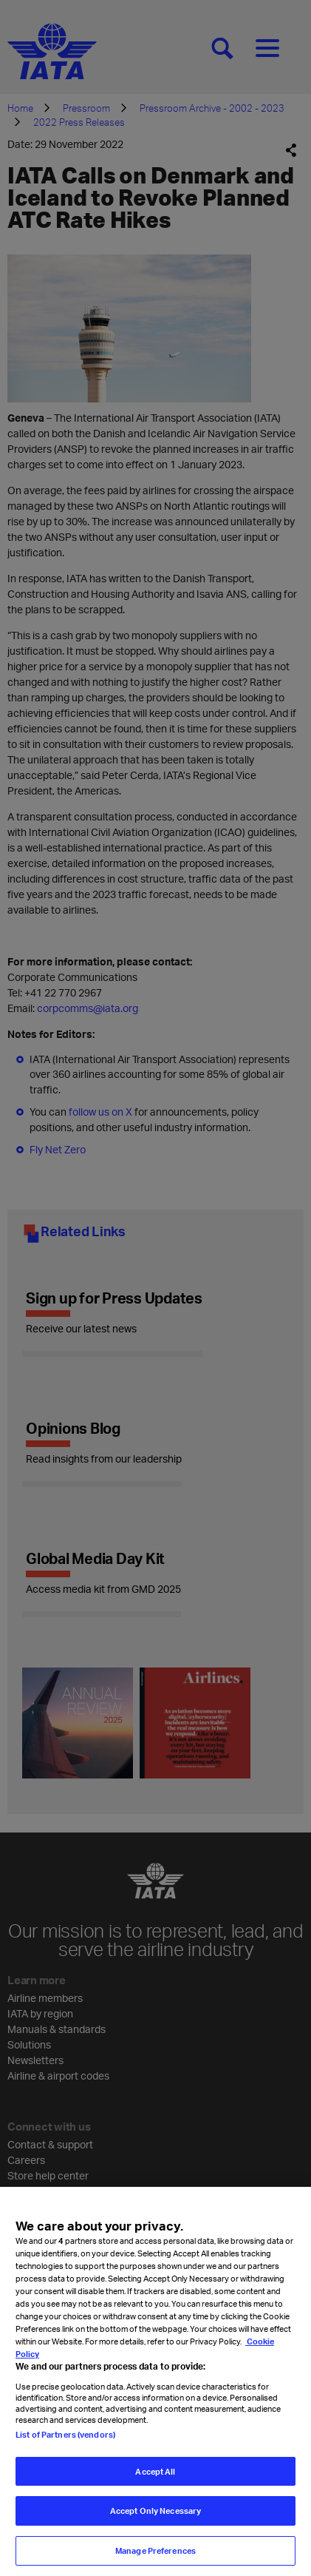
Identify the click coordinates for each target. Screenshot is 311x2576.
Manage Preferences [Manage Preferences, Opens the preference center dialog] (155, 2557)
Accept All (155, 2478)
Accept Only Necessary (155, 2517)
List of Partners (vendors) (65, 2441)
